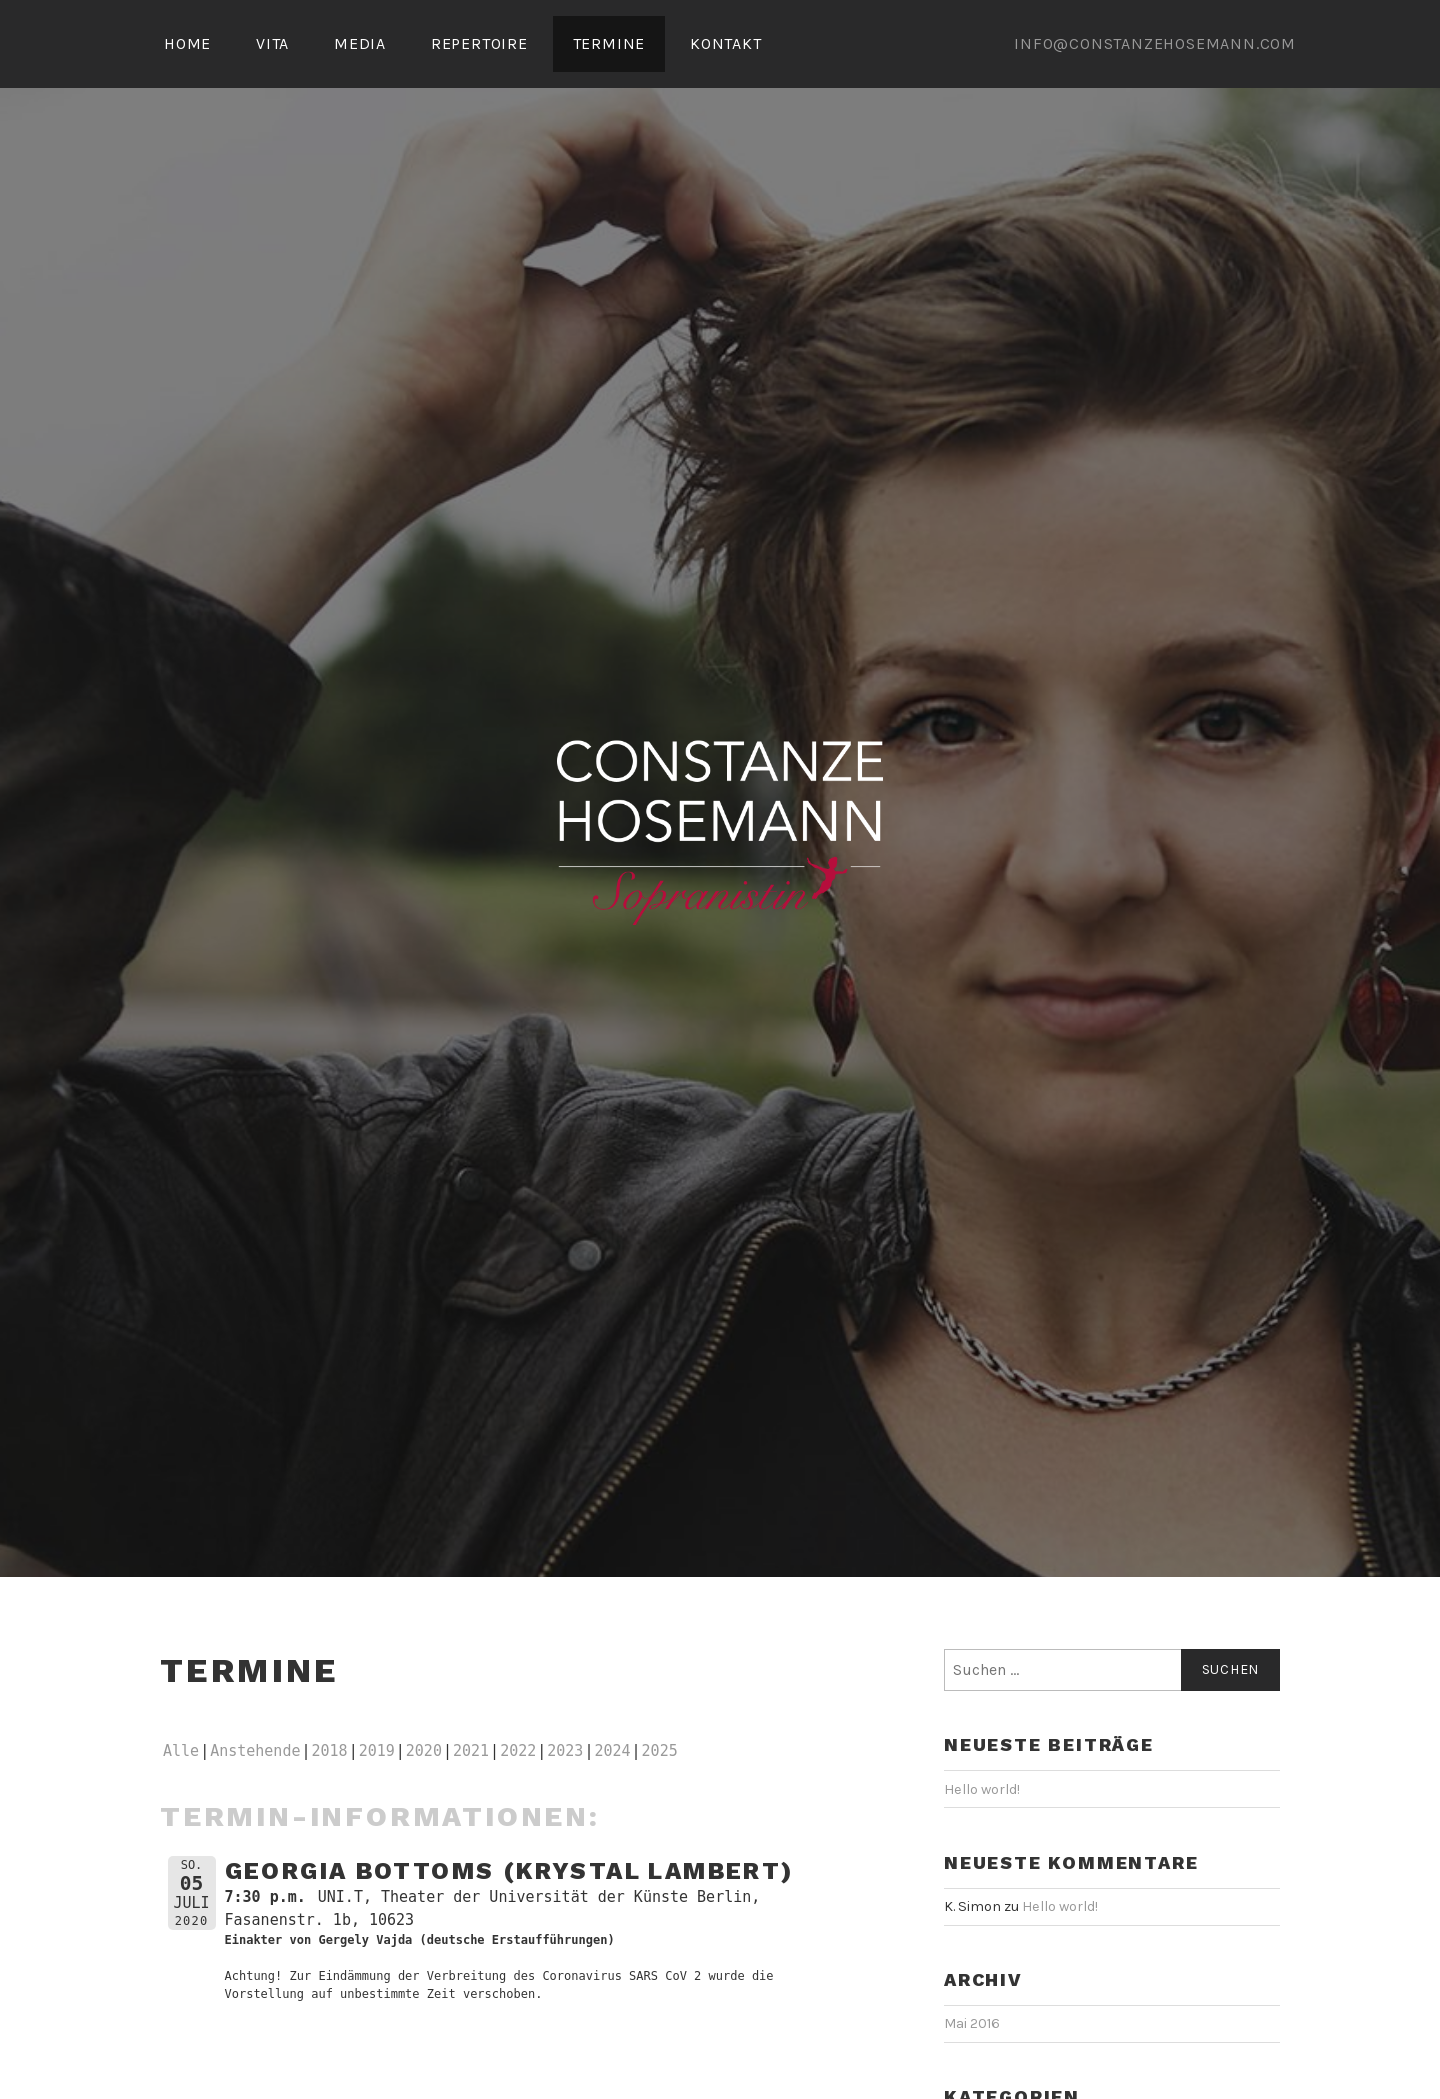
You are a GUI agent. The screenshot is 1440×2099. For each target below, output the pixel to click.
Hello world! (982, 1789)
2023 (565, 1751)
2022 (518, 1751)
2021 (471, 1751)
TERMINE (609, 43)
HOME (187, 43)
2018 (330, 1751)
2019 (377, 1751)
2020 (424, 1751)
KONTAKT (726, 43)
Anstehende (255, 1751)
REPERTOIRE (479, 43)
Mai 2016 (972, 2023)
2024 (612, 1751)
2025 (660, 1751)
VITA (272, 43)
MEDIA (360, 43)
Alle (181, 1751)
